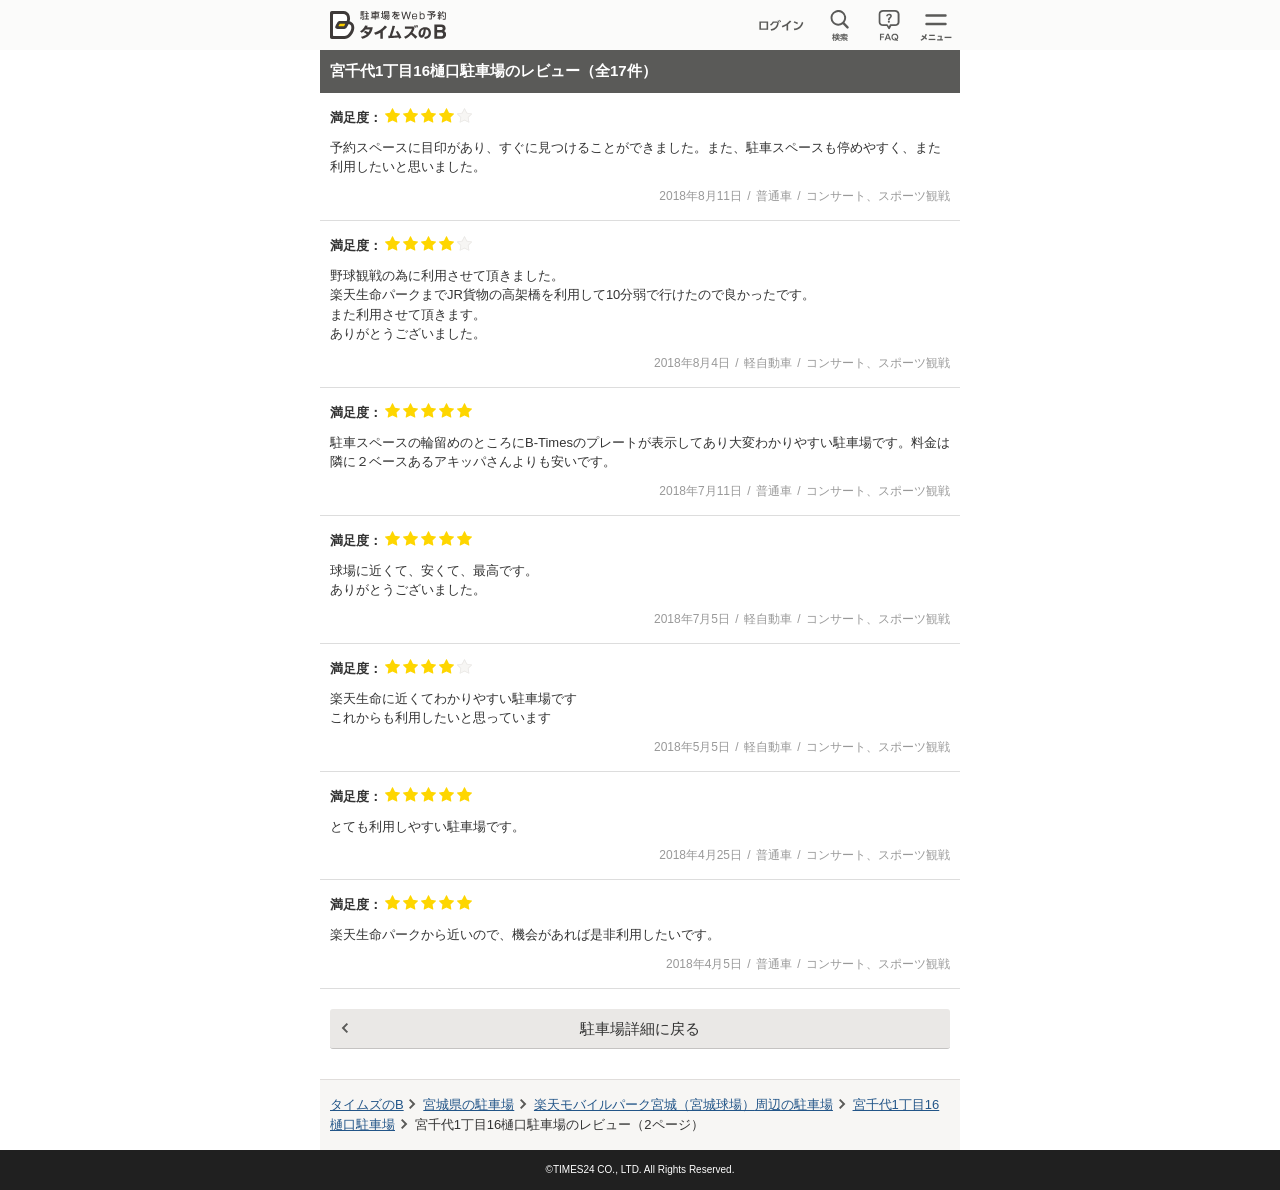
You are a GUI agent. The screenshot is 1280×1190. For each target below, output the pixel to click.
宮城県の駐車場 (468, 1104)
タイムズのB (367, 1104)
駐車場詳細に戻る (640, 1028)
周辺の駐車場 (683, 1104)
